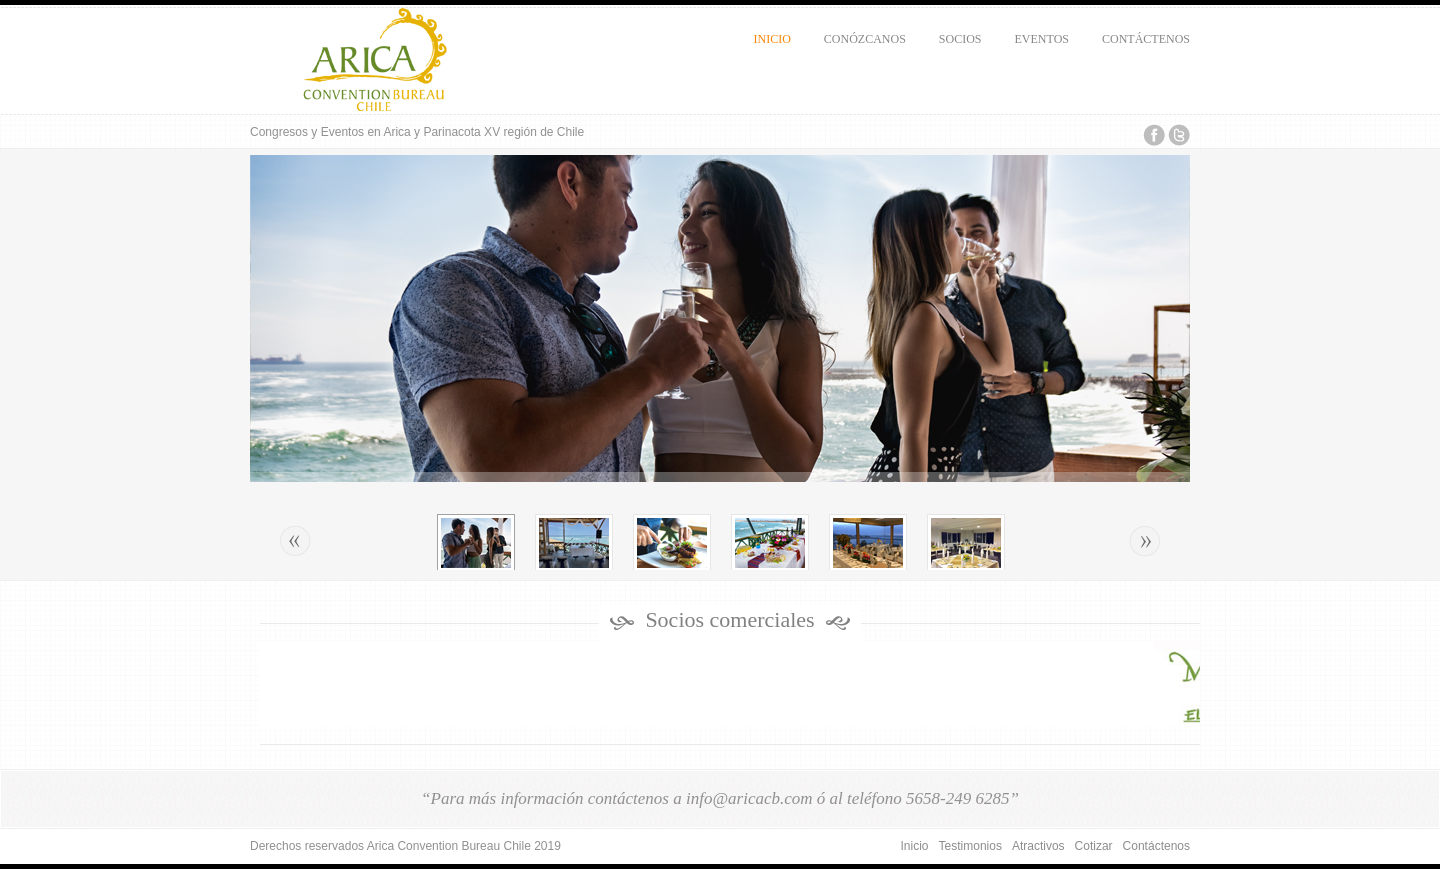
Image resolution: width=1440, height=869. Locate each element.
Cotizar (1094, 846)
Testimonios (970, 846)
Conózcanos (861, 45)
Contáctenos (1142, 45)
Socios (956, 45)
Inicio (772, 39)
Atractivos (1038, 846)
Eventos (1038, 45)
